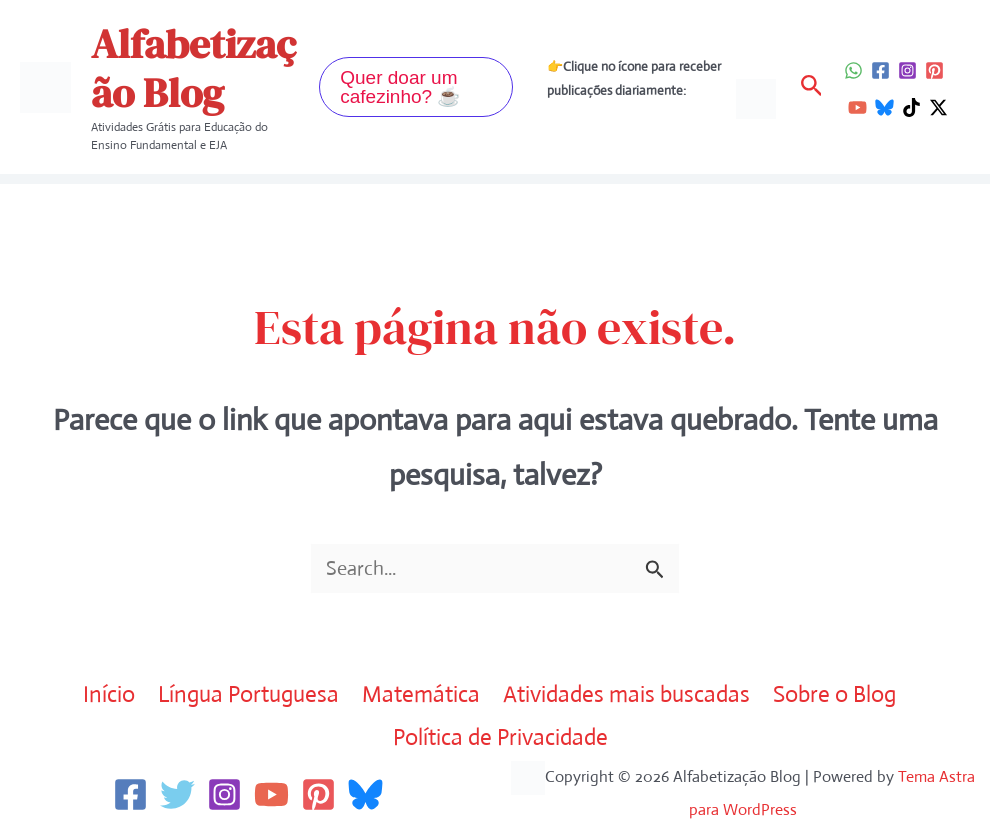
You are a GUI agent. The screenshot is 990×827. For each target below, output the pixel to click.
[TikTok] (911, 107)
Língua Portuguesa (248, 694)
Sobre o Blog (834, 694)
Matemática (421, 694)
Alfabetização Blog (193, 68)
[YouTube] (857, 107)
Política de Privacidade (500, 737)
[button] (416, 87)
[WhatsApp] (853, 70)
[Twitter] (177, 794)
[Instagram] (907, 70)
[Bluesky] (884, 107)
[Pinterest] (934, 70)
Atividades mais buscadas (626, 694)
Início (109, 694)
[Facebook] (880, 70)
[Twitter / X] (938, 107)
